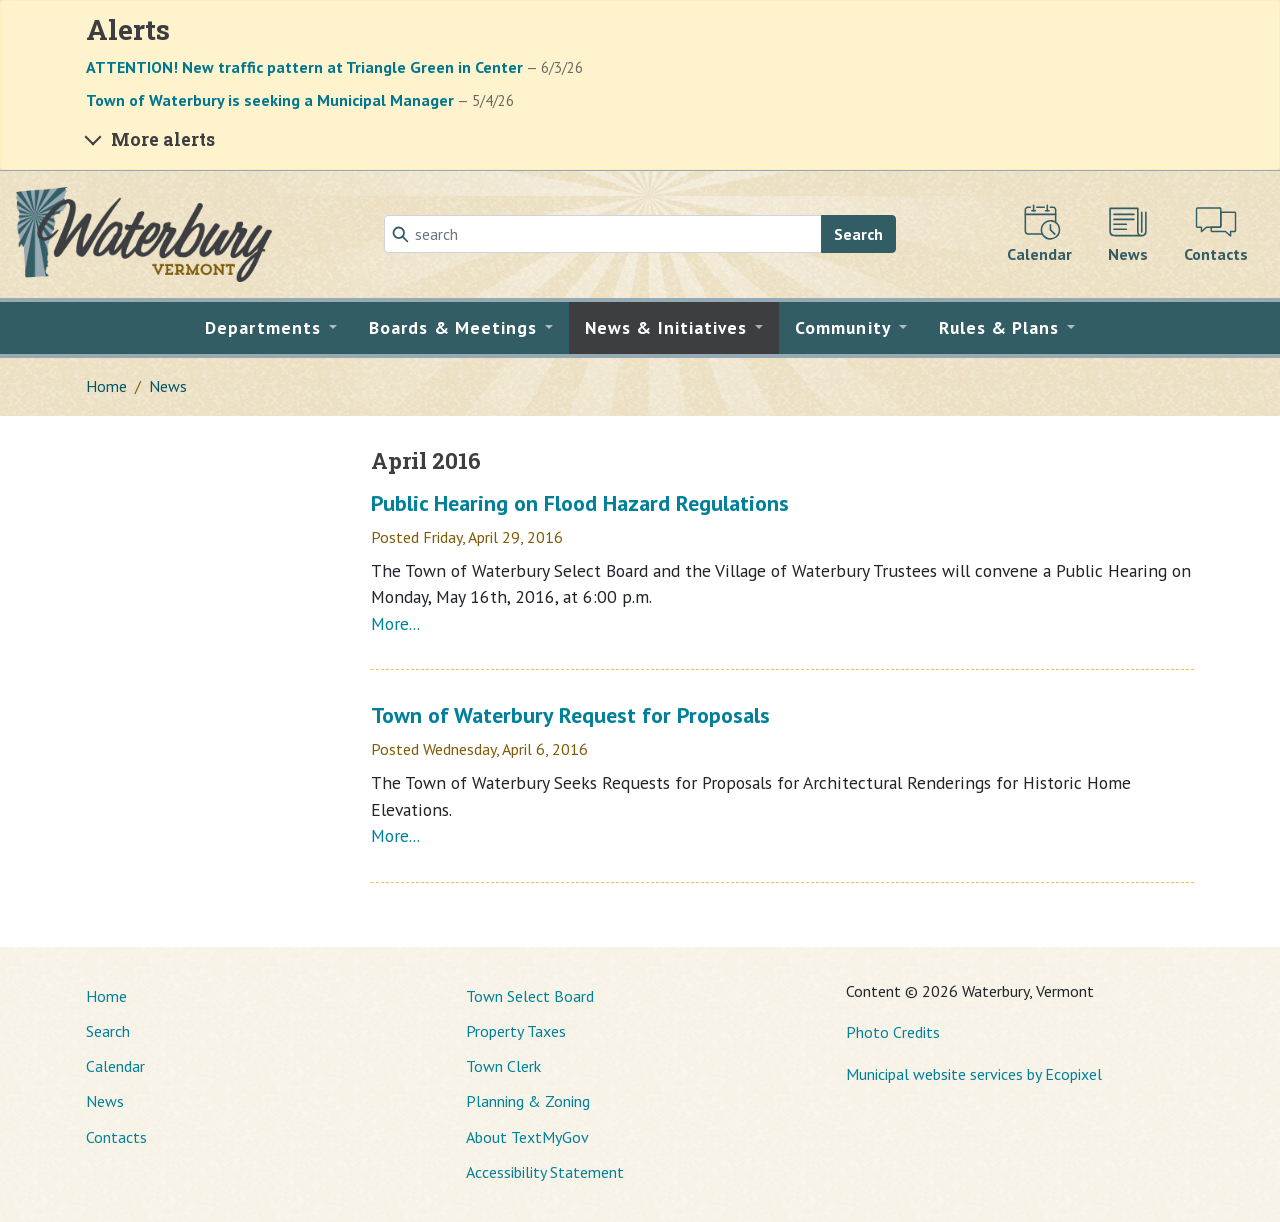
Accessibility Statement (545, 1172)
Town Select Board (530, 996)
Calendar (115, 1066)
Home (106, 386)
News (168, 386)
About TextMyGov (527, 1137)
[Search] (603, 234)
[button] (271, 328)
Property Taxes (516, 1031)
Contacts (116, 1137)
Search (858, 234)
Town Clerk (503, 1066)
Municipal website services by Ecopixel (974, 1074)
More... (395, 623)
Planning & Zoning (528, 1101)
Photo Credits (893, 1032)
